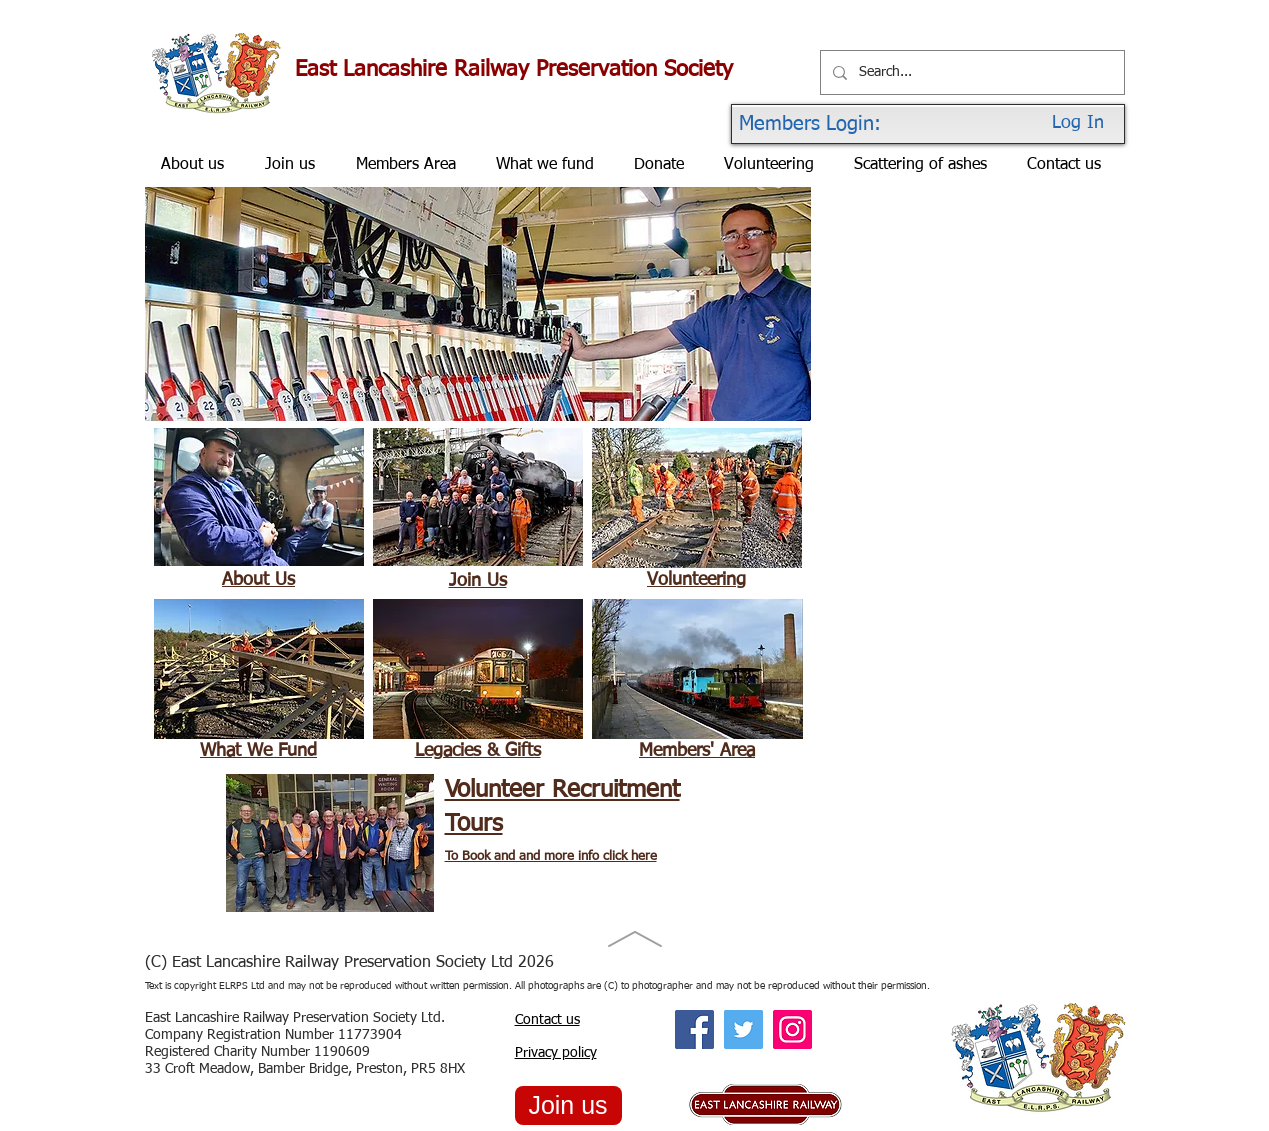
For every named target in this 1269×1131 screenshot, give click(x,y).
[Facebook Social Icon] (694, 1029)
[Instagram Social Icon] (792, 1029)
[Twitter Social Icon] (743, 1029)
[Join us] (568, 1105)
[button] (478, 304)
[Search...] (970, 72)
